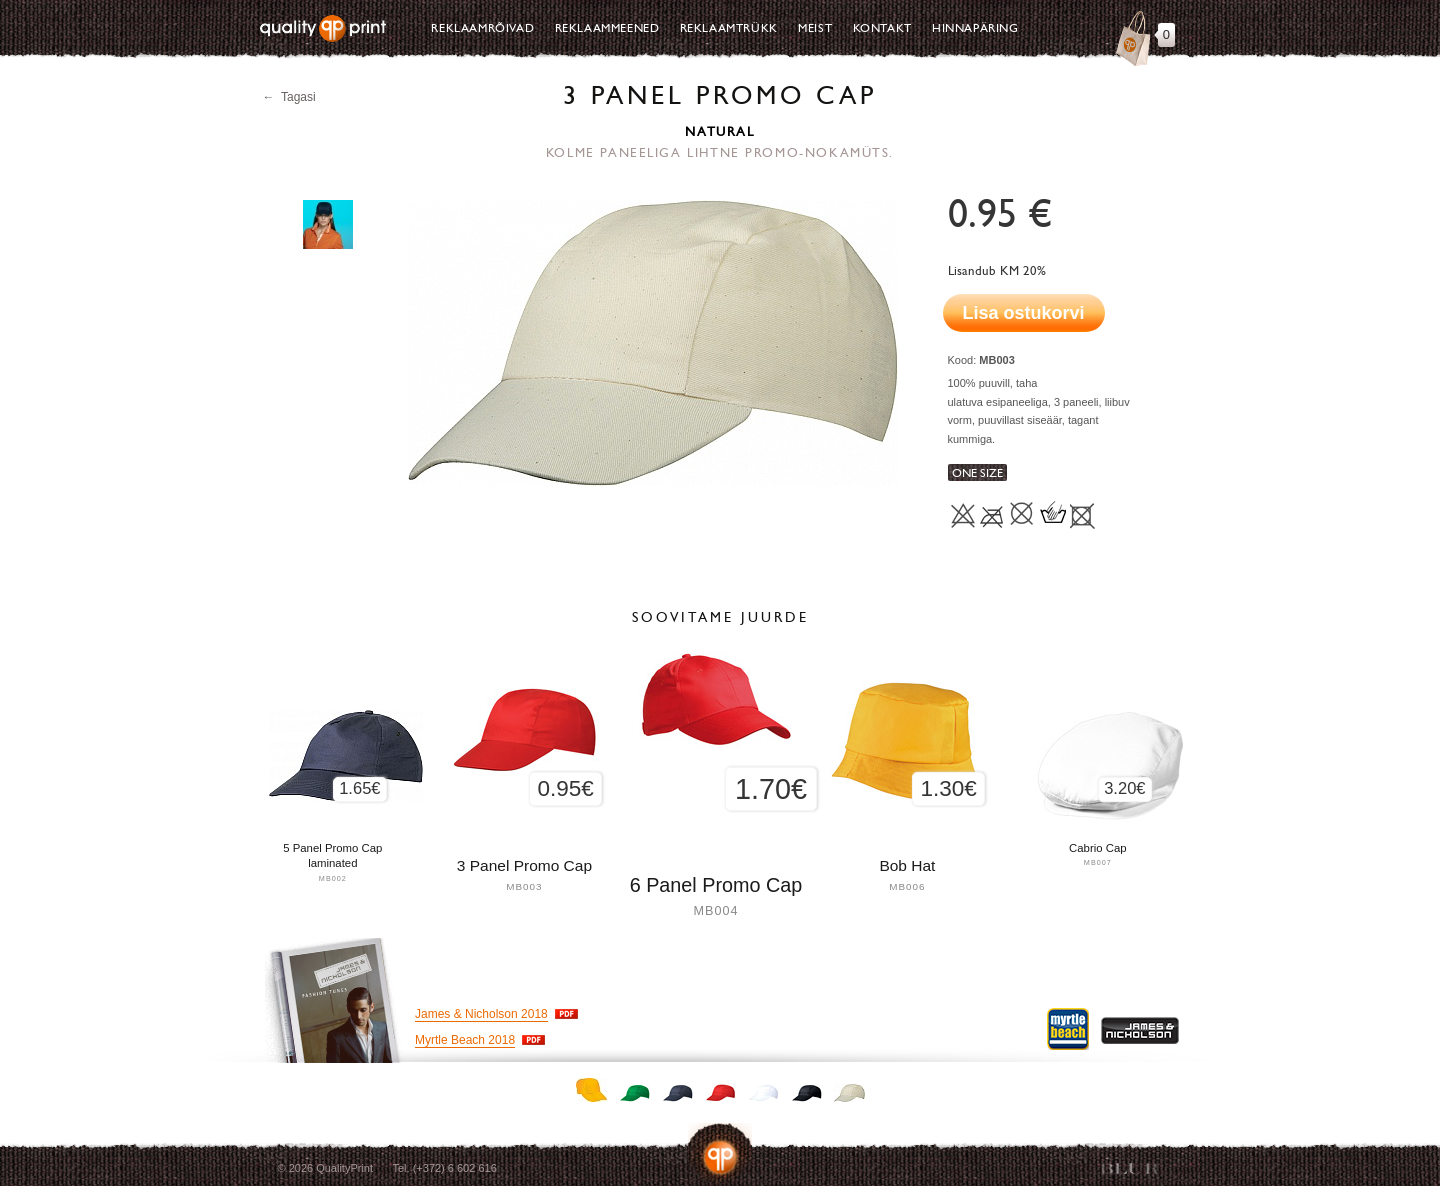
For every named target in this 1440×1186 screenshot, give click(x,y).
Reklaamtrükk (729, 28)
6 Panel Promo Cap (716, 885)
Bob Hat (907, 865)
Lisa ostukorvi (1024, 313)
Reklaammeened (607, 28)
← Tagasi (289, 97)
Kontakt (882, 28)
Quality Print (323, 28)
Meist (815, 28)
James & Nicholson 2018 (481, 1014)
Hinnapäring (975, 28)
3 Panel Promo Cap (524, 865)
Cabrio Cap (1098, 848)
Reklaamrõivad (482, 28)
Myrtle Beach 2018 (465, 1040)
